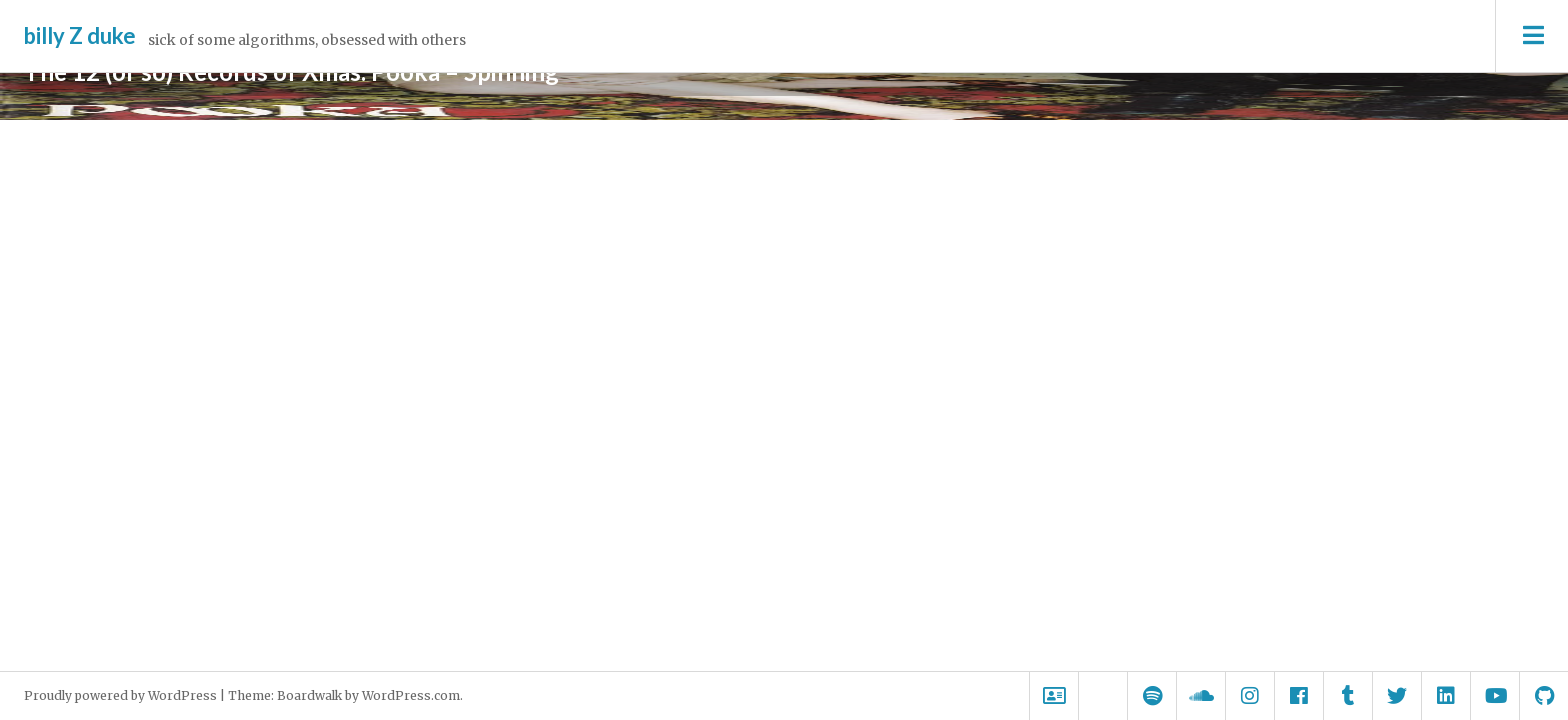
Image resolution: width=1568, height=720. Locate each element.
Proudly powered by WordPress (120, 695)
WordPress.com (411, 695)
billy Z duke (80, 35)
